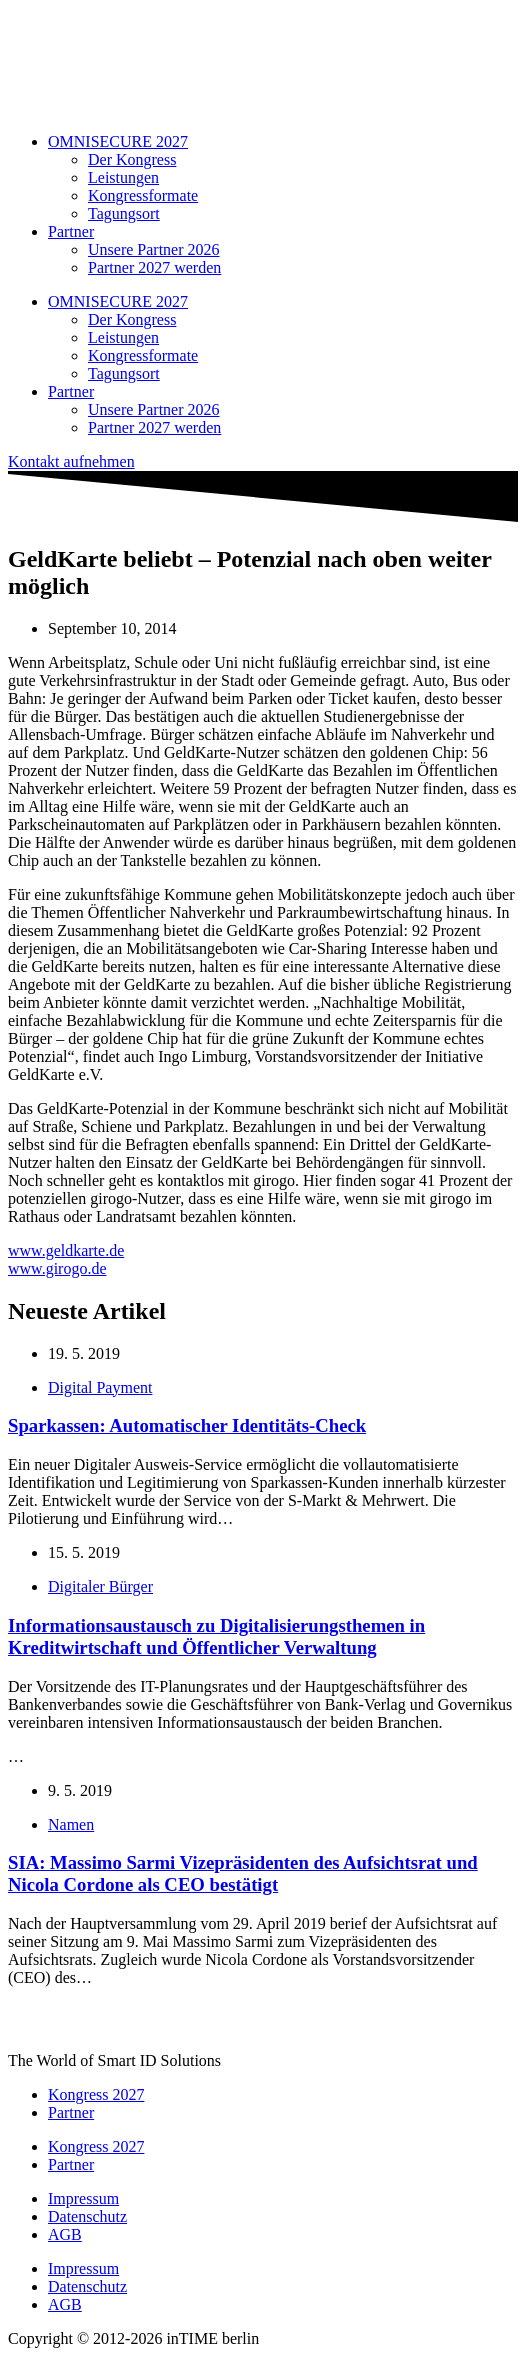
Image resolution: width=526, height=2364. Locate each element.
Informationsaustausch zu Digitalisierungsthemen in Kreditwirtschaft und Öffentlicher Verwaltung (216, 1636)
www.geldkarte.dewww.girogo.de (66, 1259)
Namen (71, 1824)
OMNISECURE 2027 (118, 141)
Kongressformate (143, 195)
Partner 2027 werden (154, 267)
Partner (71, 231)
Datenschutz (87, 2216)
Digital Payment (100, 1387)
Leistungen (123, 177)
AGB (65, 2234)
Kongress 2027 (96, 2094)
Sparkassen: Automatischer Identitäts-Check (187, 1425)
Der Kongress (132, 159)
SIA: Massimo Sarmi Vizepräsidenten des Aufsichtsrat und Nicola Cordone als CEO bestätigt (243, 1873)
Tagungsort (124, 213)
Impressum (83, 2198)
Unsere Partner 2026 (154, 249)
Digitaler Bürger (100, 1586)
